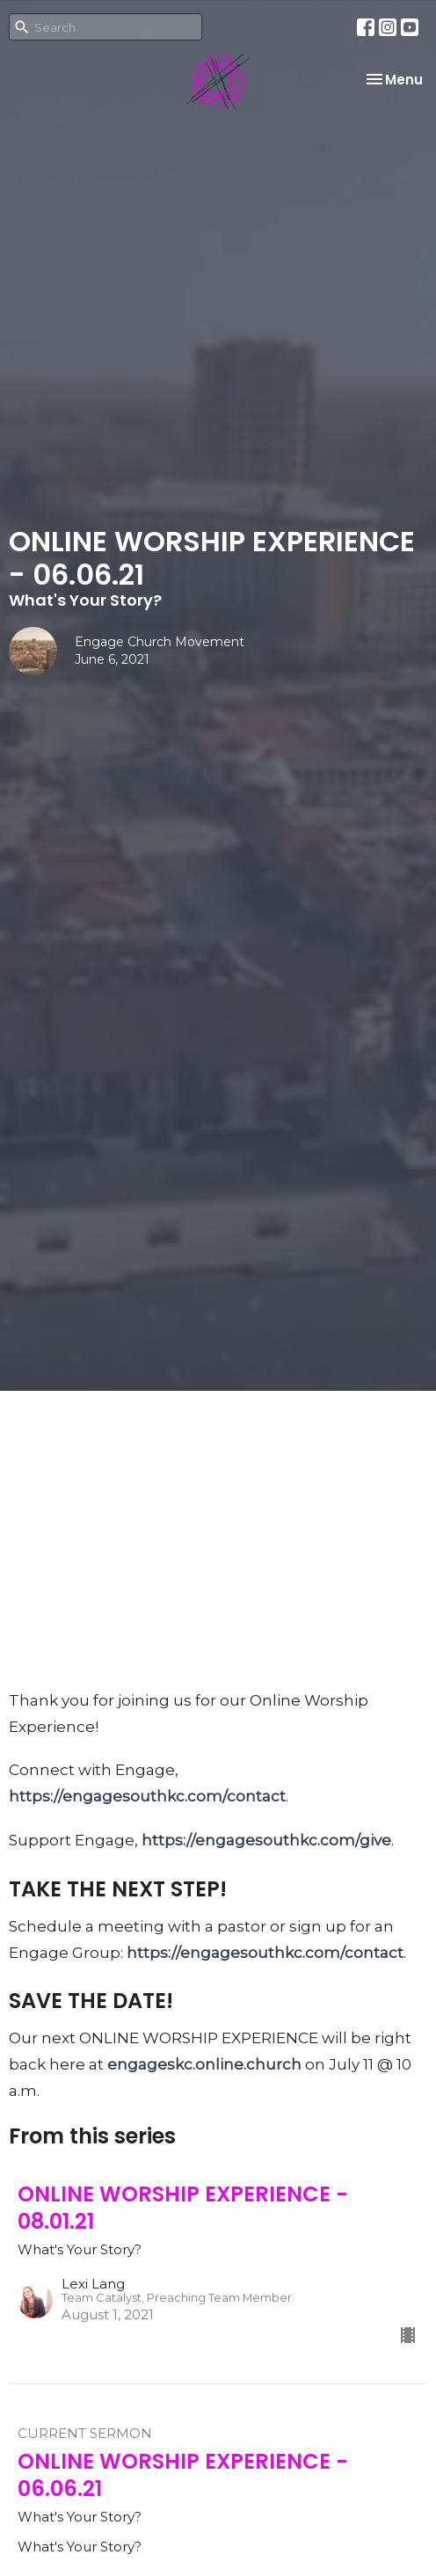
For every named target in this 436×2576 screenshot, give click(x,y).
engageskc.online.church (204, 2064)
